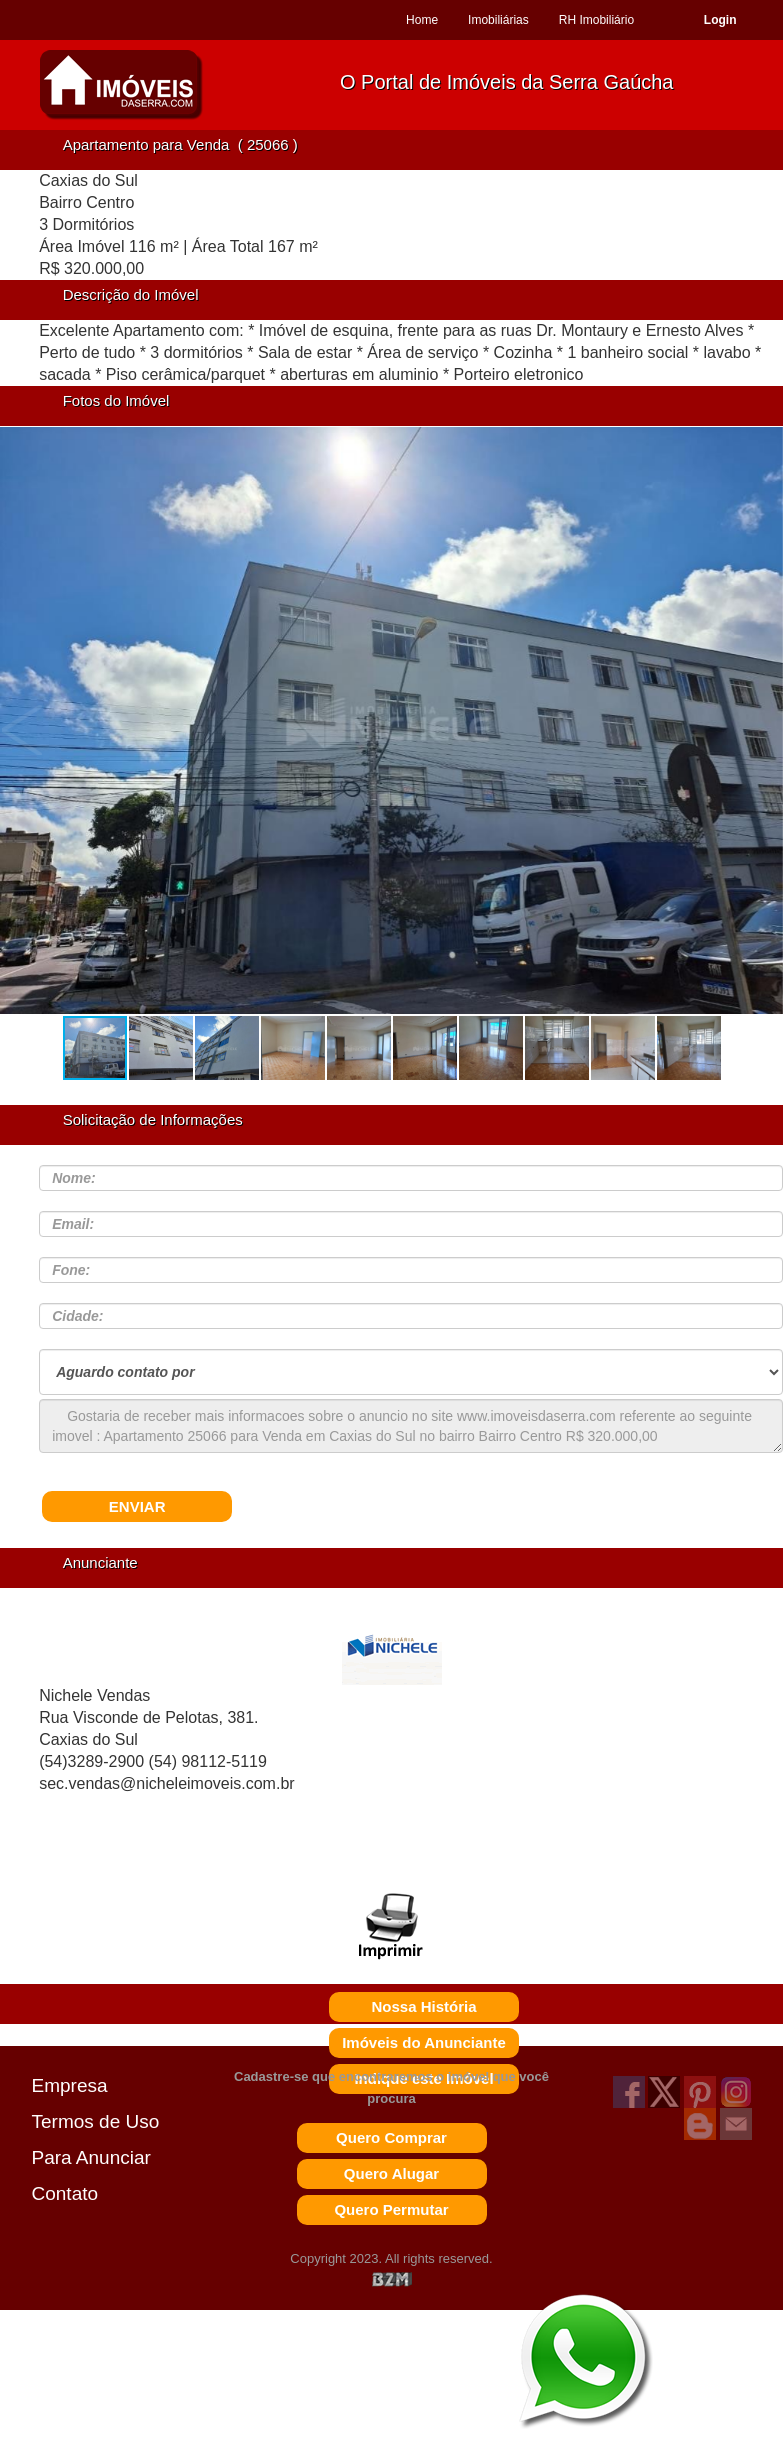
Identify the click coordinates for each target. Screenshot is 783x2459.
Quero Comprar (391, 2137)
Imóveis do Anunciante (424, 2042)
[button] (761, 730)
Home (422, 20)
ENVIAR (137, 1506)
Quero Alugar (391, 2173)
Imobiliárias (498, 20)
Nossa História (423, 2006)
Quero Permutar (391, 2209)
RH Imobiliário (596, 20)
